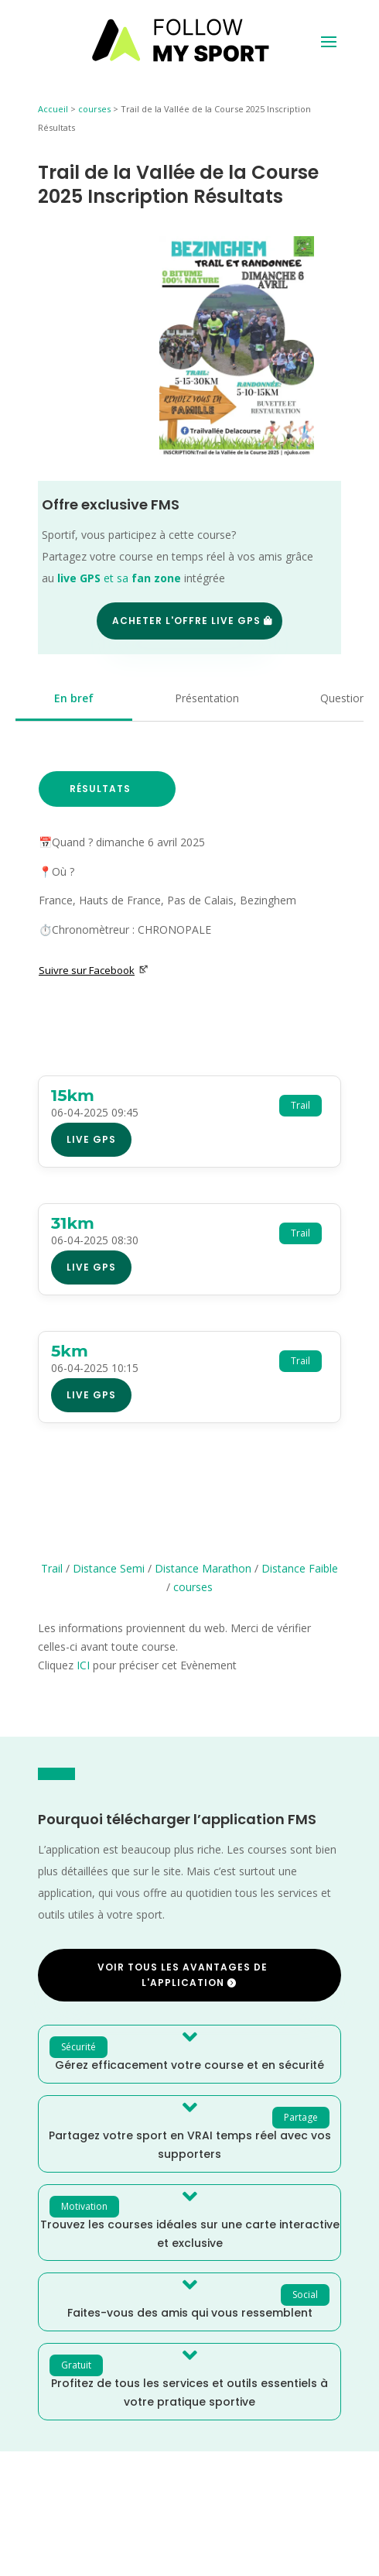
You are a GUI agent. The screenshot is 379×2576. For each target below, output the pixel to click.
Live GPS (91, 1139)
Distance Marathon (203, 1568)
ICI (83, 1665)
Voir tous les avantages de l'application (182, 1974)
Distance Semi (109, 1568)
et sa (119, 578)
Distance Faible (299, 1568)
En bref (74, 698)
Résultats (100, 788)
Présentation (207, 698)
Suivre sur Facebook (94, 970)
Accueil (53, 109)
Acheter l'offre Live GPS (186, 620)
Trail (52, 1568)
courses (94, 109)
